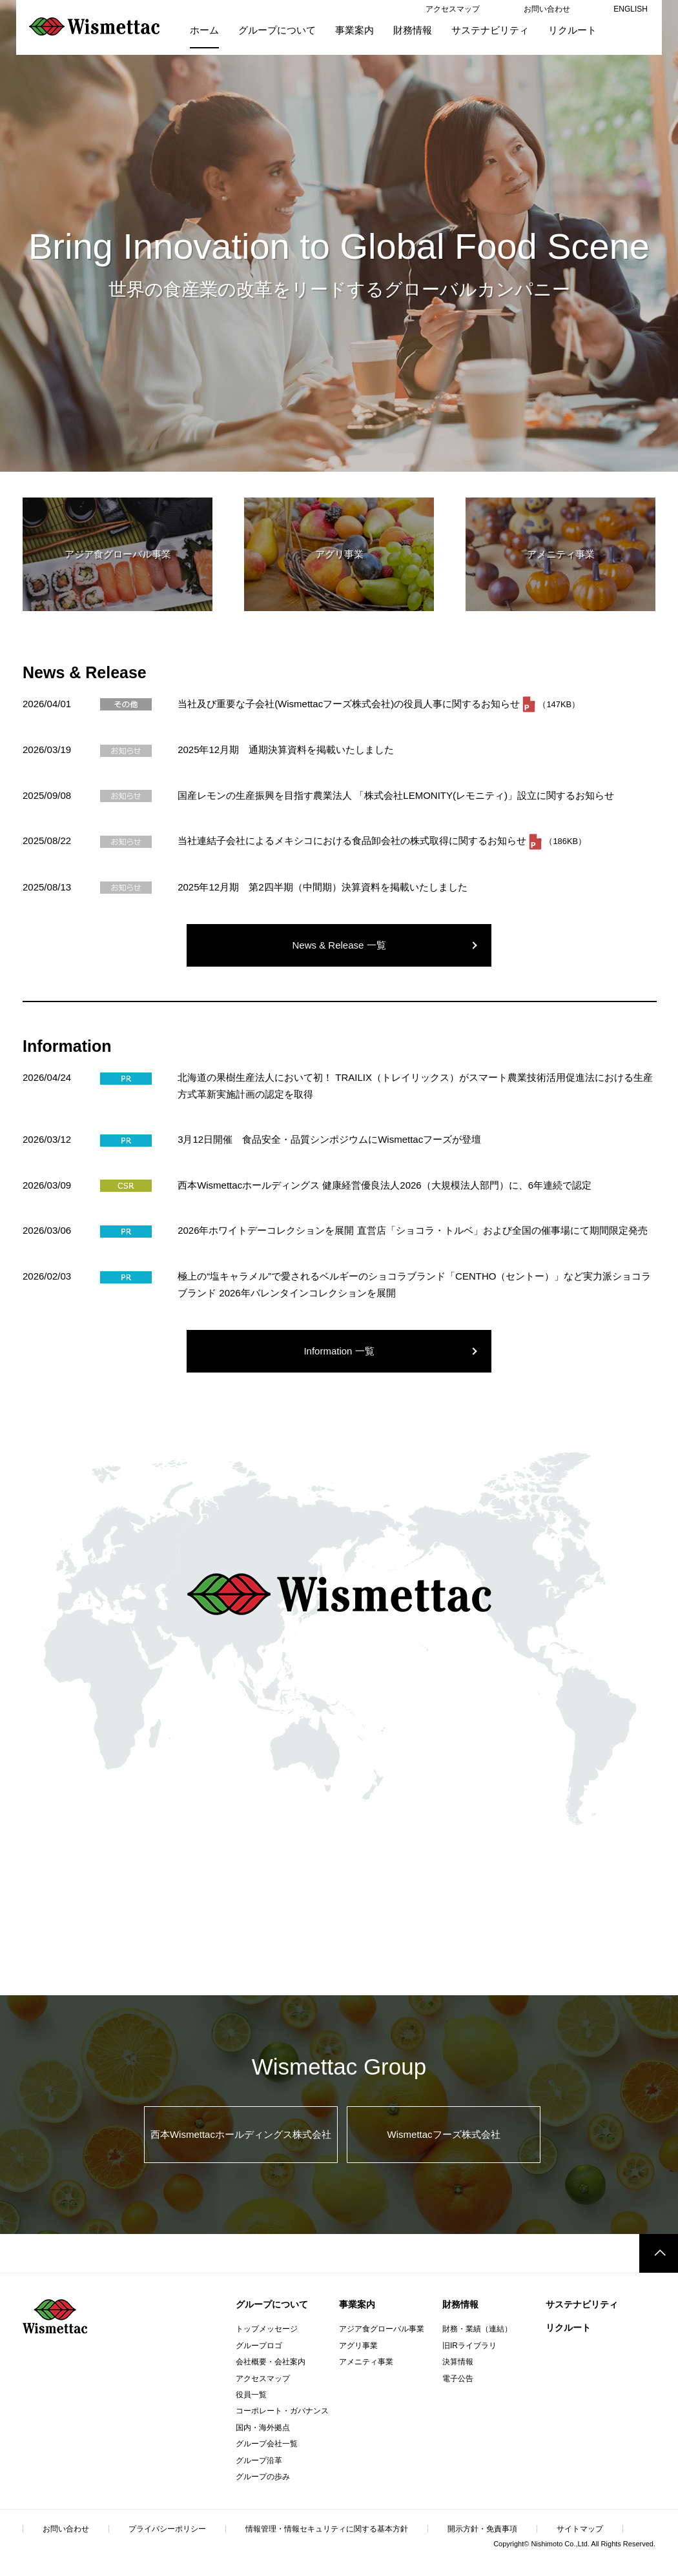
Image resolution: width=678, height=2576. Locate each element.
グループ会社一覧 (267, 2443)
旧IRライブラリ (469, 2345)
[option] (339, 236)
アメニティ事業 (366, 2361)
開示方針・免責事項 (482, 2528)
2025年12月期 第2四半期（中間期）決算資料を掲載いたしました (322, 886)
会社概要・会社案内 (270, 2361)
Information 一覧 (338, 1350)
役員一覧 (251, 2394)
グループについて (272, 2304)
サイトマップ (580, 2528)
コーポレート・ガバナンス (282, 2410)
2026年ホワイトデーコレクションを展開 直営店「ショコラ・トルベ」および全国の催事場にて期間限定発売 (413, 1230)
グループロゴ (259, 2345)
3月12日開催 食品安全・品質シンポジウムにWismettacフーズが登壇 (329, 1139)
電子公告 (457, 2378)
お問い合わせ (66, 2528)
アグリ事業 (358, 2345)
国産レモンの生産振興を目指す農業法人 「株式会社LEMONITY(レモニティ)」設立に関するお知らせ (396, 795)
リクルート (568, 2327)
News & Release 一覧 (338, 945)
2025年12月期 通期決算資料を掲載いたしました (286, 749)
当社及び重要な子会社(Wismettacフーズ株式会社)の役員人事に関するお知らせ (350, 703)
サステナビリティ (582, 2304)
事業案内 (357, 2304)
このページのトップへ (658, 2253)
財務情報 (460, 2304)
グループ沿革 (259, 2460)
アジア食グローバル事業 (381, 2328)
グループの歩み (263, 2476)
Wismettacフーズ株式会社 (443, 2134)
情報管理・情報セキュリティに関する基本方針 (326, 2528)
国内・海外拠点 (263, 2427)
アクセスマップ (263, 2378)
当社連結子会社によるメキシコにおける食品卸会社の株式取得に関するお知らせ (353, 840)
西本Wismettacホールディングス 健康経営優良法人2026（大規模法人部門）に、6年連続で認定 (384, 1185)
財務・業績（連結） (477, 2328)
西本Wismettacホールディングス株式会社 (240, 2134)
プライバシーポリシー (167, 2528)
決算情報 (457, 2361)
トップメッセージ (267, 2328)
